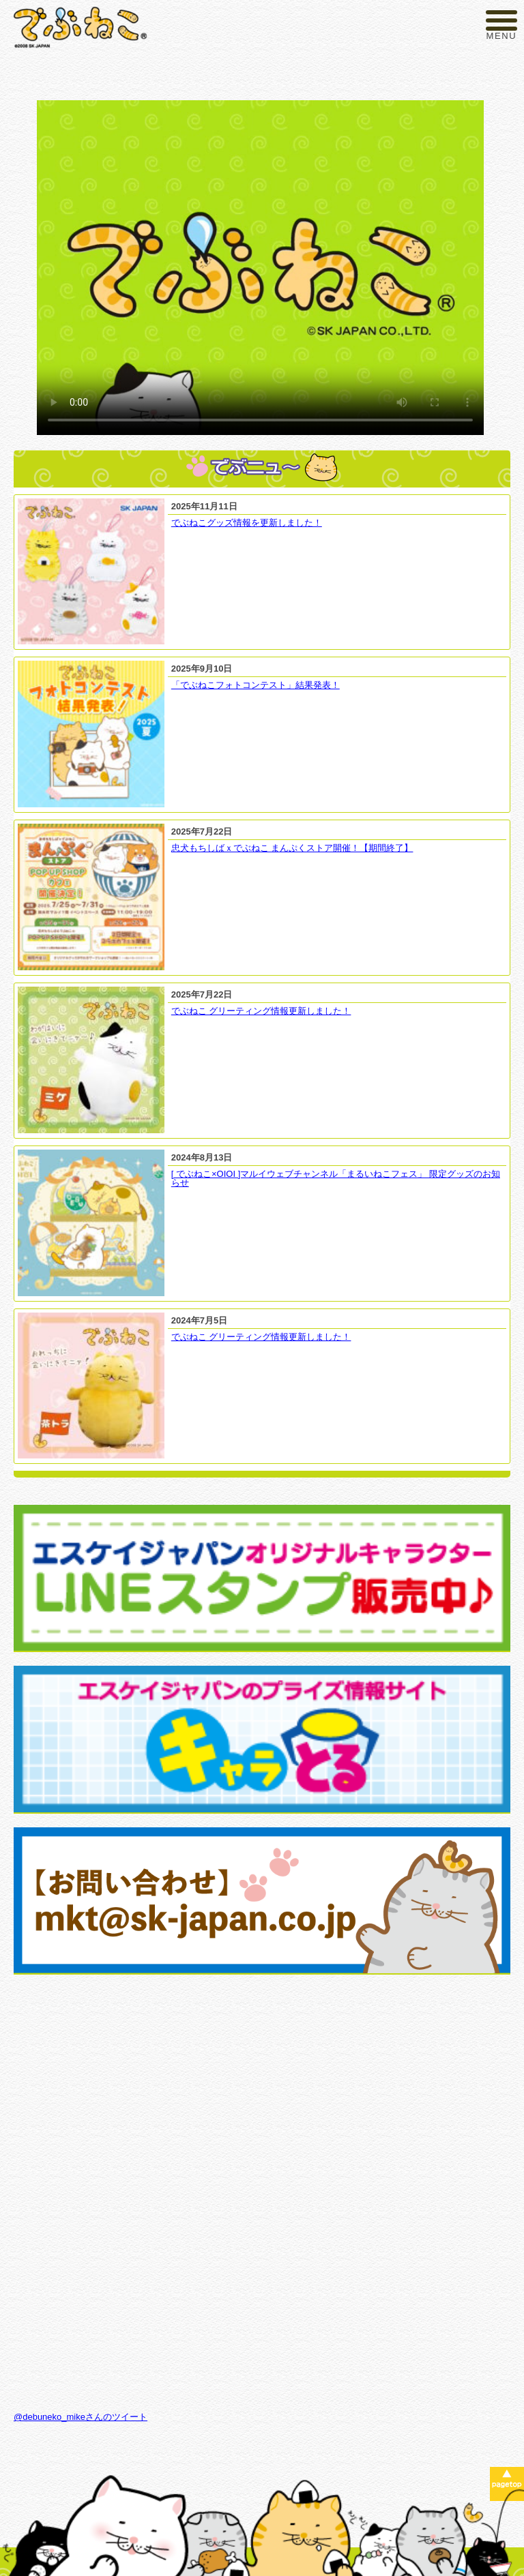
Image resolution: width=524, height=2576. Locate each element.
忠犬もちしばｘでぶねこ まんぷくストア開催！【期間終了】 (292, 848)
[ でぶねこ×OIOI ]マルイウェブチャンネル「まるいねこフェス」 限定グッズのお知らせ (335, 1178)
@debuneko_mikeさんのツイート (80, 2417)
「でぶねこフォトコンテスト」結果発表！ (255, 685)
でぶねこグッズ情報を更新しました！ (246, 523)
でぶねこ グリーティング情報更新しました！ (261, 1011)
